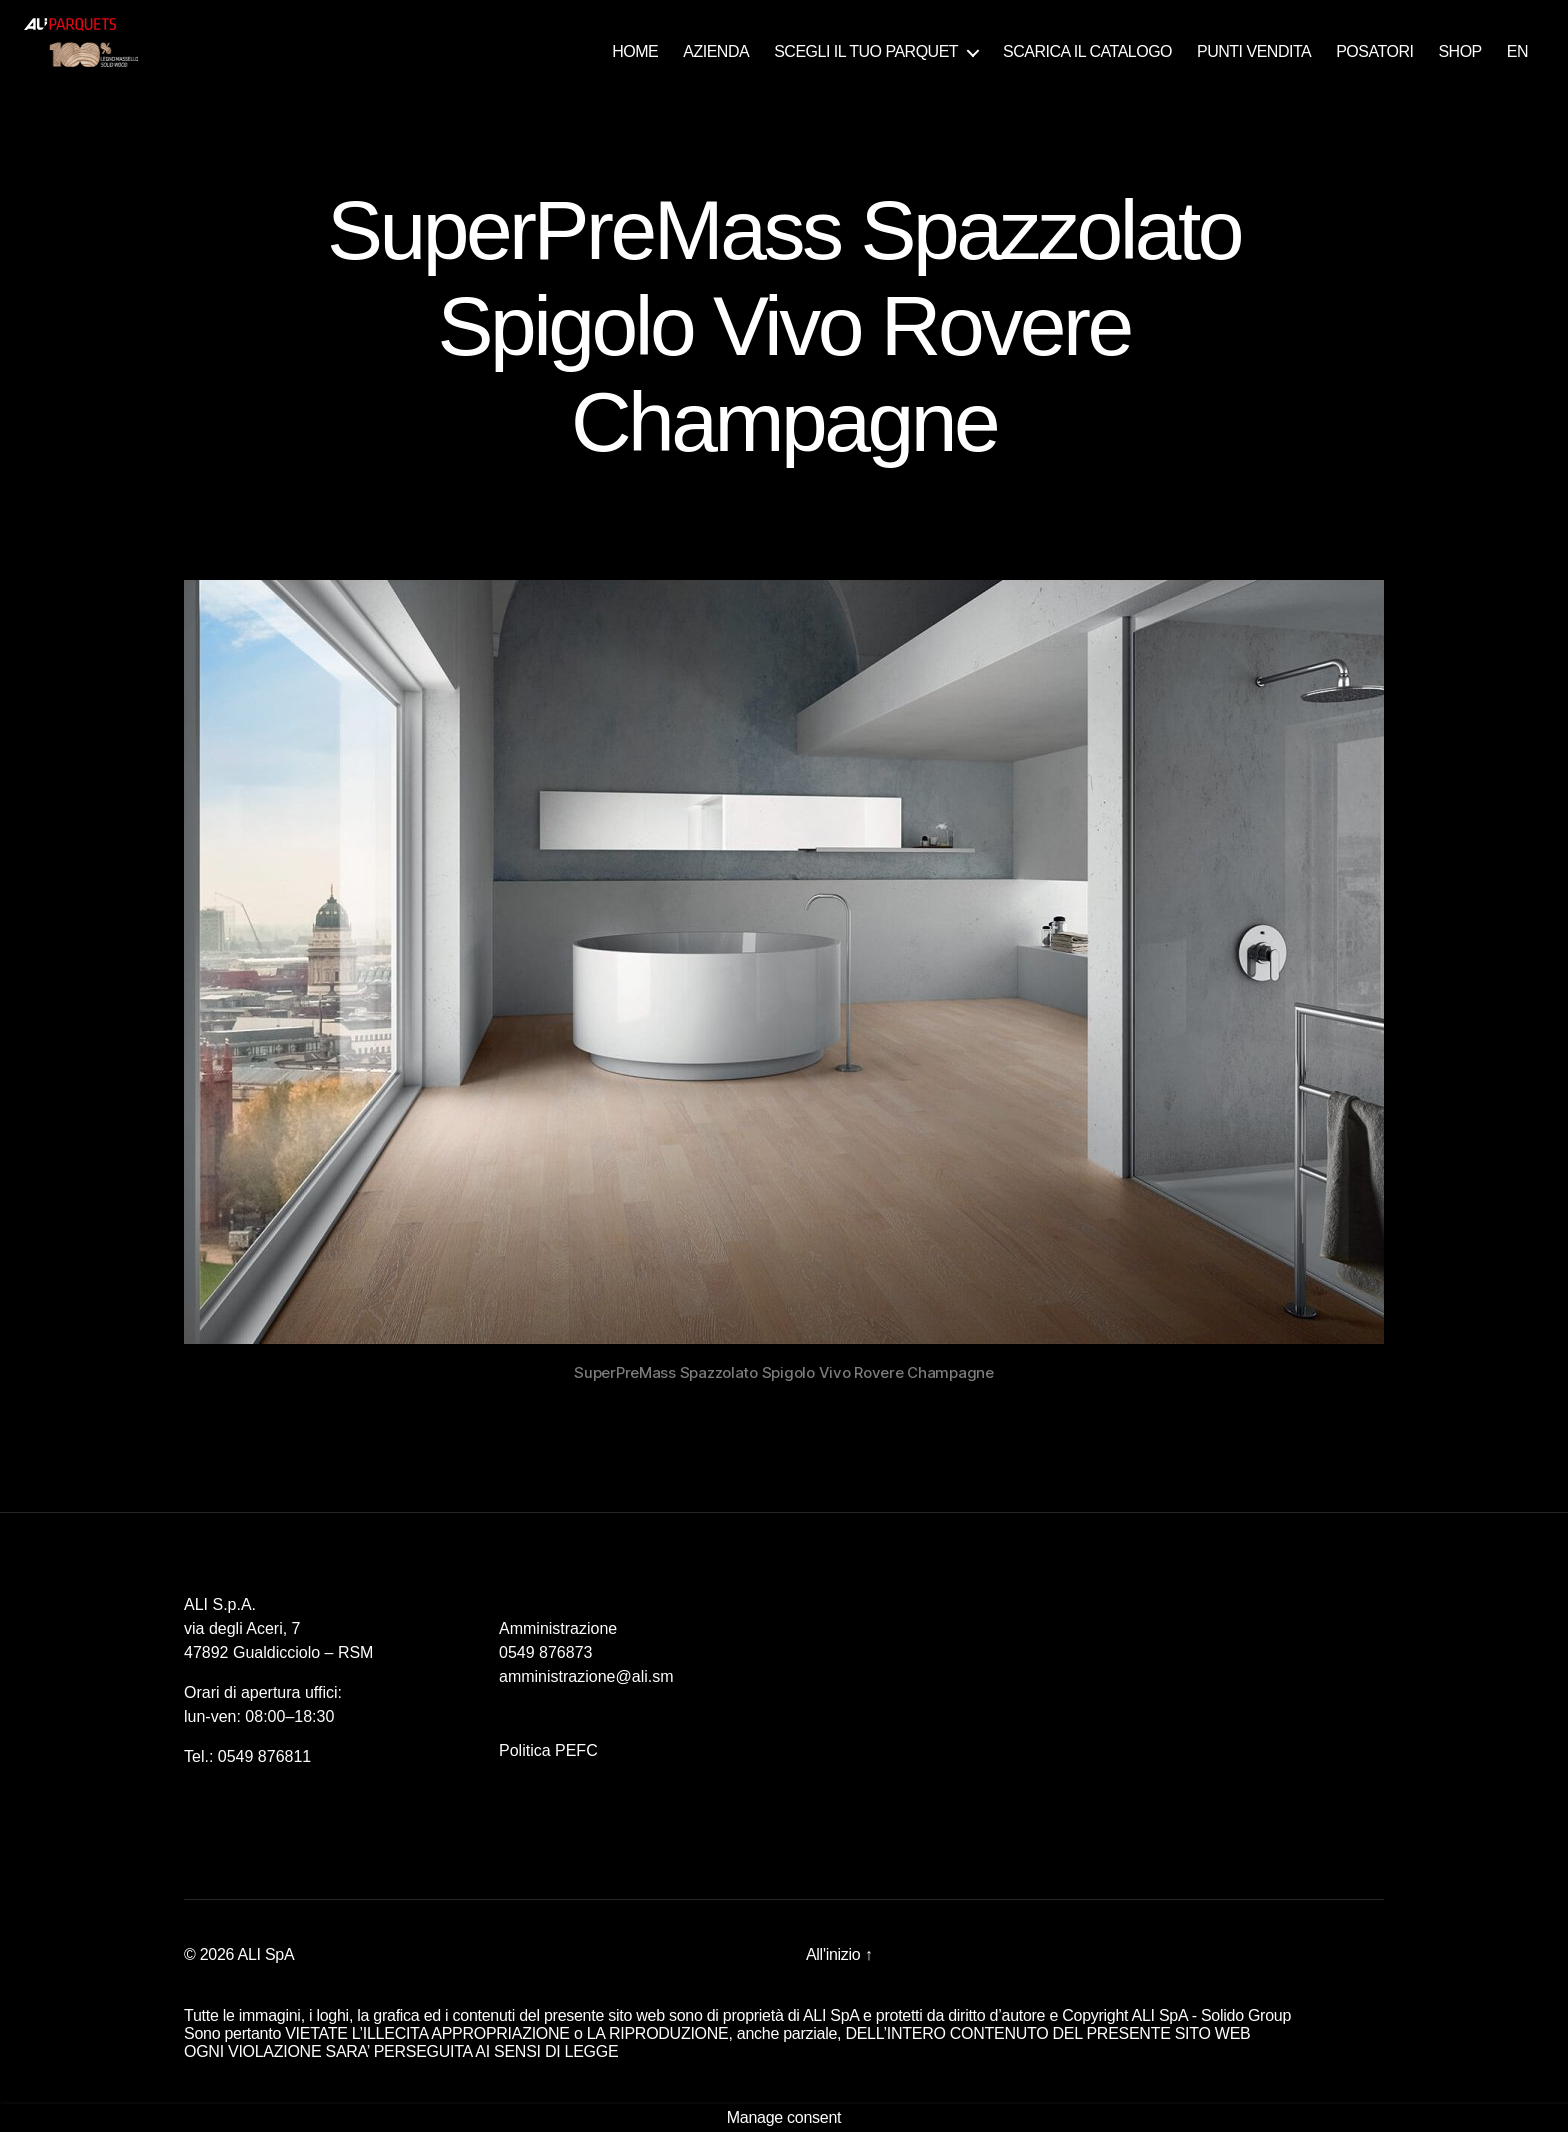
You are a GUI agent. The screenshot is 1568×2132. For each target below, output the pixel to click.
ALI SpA (266, 1954)
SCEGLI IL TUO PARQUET (866, 51)
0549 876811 (264, 1756)
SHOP (1459, 51)
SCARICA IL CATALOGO (1087, 51)
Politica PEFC (548, 1750)
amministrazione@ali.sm (586, 1676)
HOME (635, 51)
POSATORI (1374, 51)
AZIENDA (716, 51)
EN (1517, 51)
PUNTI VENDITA (1254, 51)
